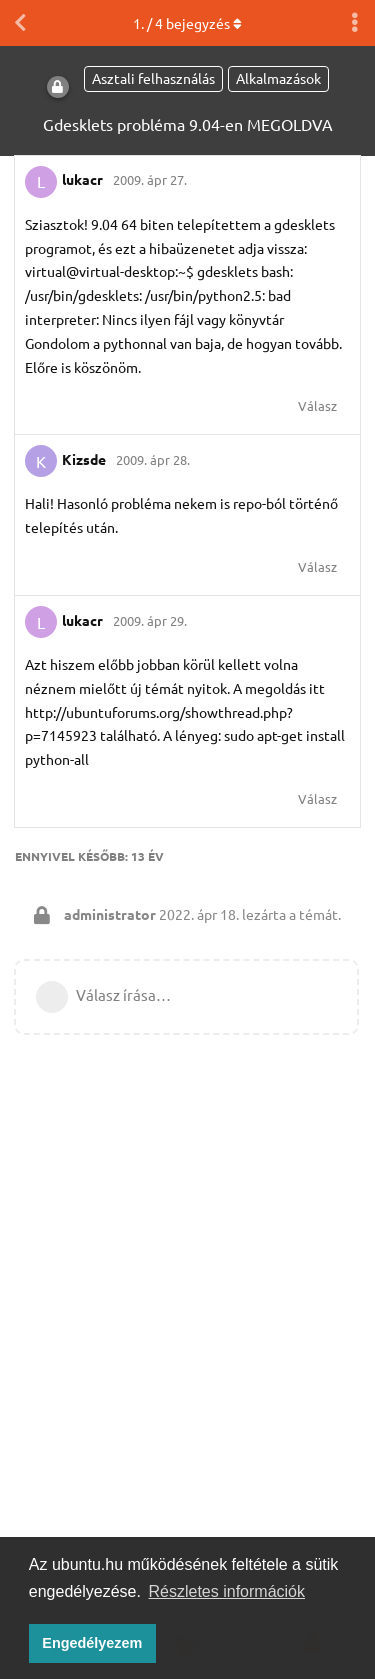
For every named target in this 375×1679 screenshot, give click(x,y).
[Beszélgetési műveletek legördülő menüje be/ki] (355, 23)
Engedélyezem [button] (92, 1643)
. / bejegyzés (187, 23)
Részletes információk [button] (227, 1591)
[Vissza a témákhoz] (20, 23)
